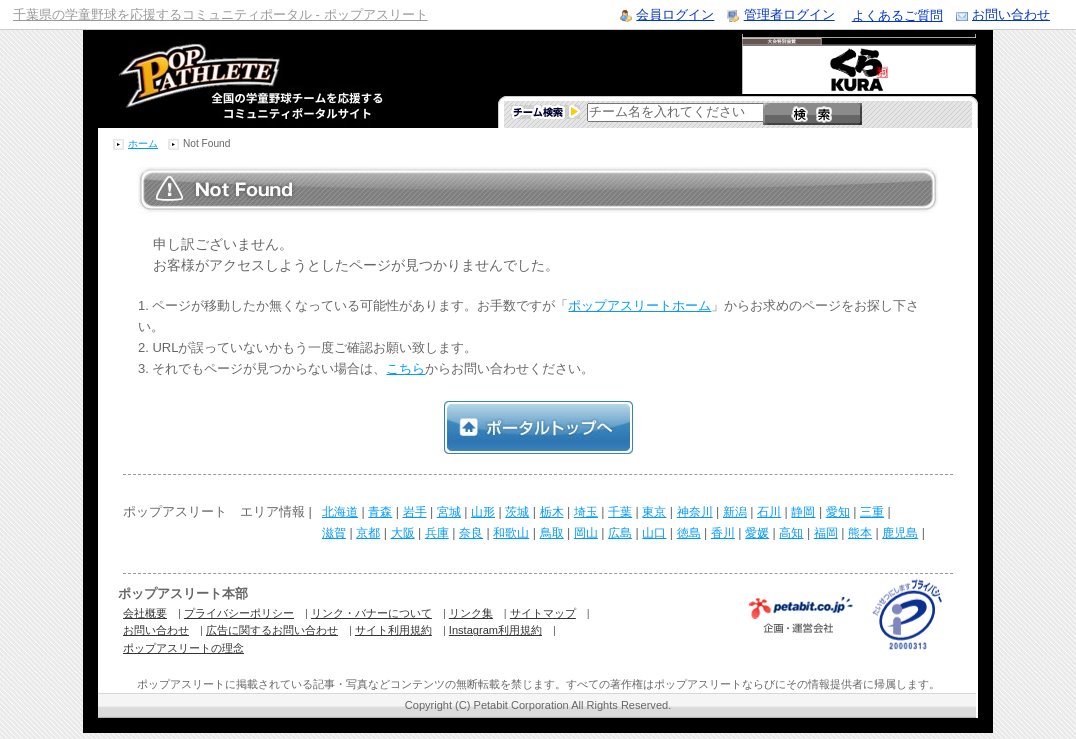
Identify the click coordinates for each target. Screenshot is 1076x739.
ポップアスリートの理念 (183, 648)
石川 (769, 512)
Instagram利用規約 (495, 630)
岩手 (415, 512)
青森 (380, 512)
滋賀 (334, 533)
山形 (483, 512)
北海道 (340, 512)
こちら (405, 368)
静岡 (803, 512)
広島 (620, 533)
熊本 (860, 533)
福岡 (826, 533)
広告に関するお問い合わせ (272, 630)
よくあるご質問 (897, 15)
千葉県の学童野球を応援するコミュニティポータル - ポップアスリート (220, 14)
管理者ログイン (789, 14)
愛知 (838, 512)
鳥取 (552, 533)
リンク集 (471, 613)
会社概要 (145, 613)
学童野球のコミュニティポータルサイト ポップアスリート (227, 79)
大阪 (403, 533)
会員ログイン (675, 14)
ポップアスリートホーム (639, 305)
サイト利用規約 (393, 630)
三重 (872, 512)
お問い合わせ (1011, 14)
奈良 (471, 533)
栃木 (552, 512)
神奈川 (695, 512)
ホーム (143, 143)
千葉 (620, 512)
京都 (368, 533)
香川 (723, 533)
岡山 (586, 533)
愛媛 (757, 533)
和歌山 (511, 533)
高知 (791, 533)
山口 (654, 533)
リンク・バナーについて (371, 613)
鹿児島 (900, 533)
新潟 (735, 512)
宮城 (449, 512)
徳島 (689, 533)
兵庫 (437, 533)
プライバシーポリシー (239, 613)
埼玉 (586, 512)
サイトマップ (543, 613)
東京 (654, 512)
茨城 (517, 512)
